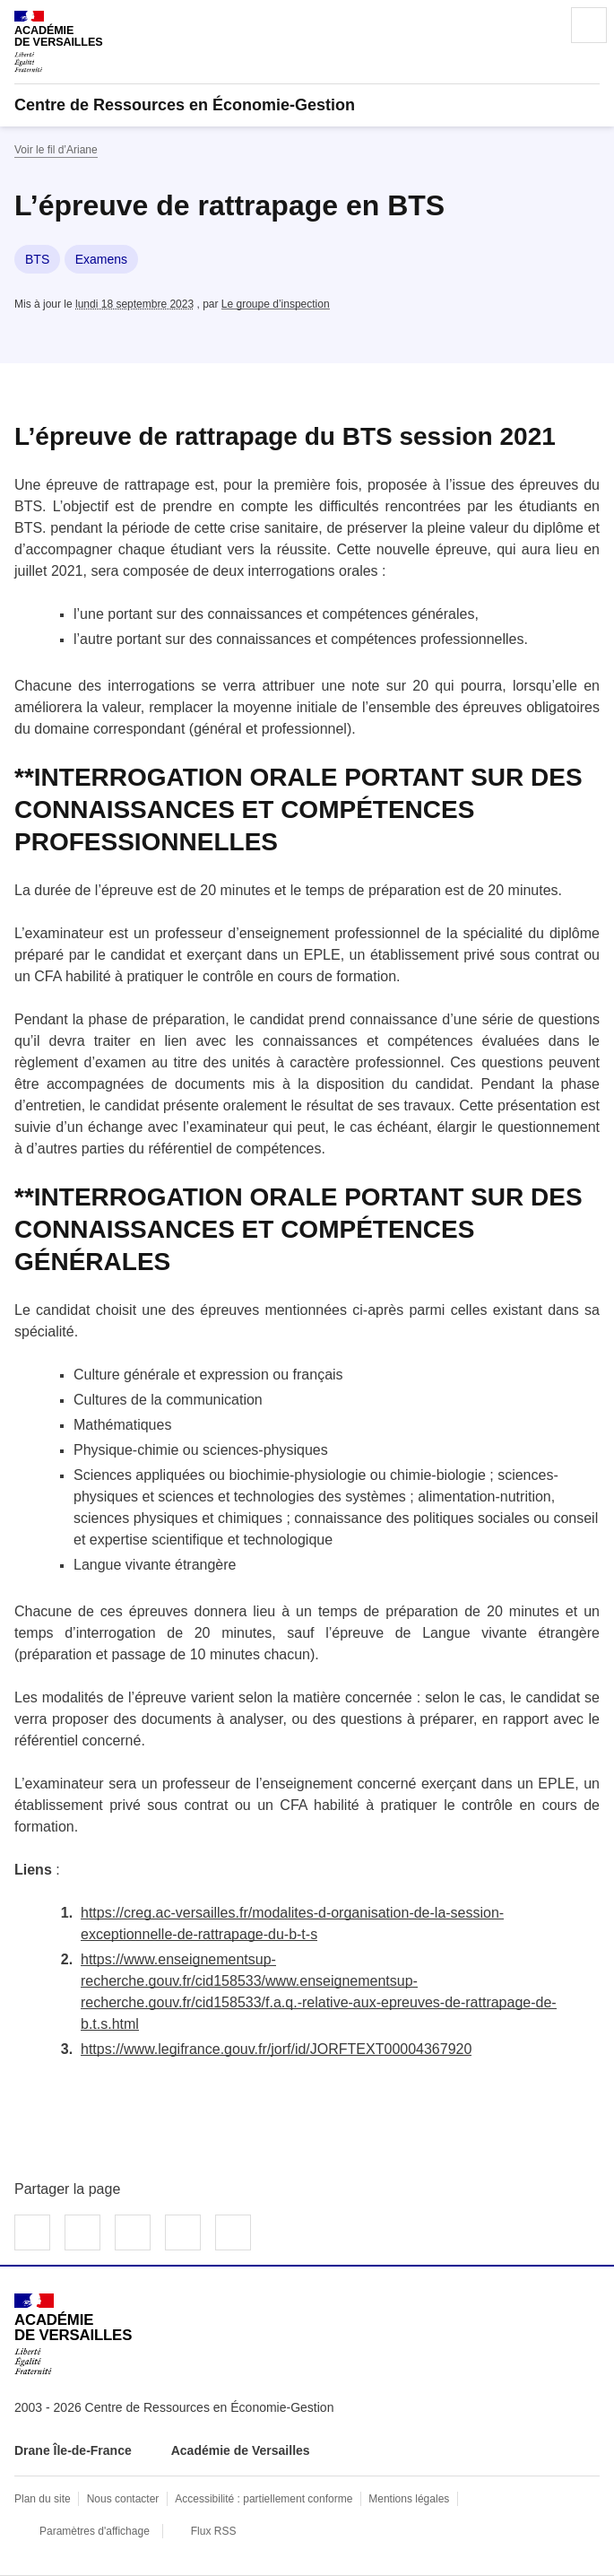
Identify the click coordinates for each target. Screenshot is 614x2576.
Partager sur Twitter (82, 2232)
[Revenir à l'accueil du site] (73, 2334)
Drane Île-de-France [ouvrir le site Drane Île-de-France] (73, 2450)
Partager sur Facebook (32, 2232)
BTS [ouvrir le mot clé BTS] (37, 259)
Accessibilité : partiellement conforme (263, 2499)
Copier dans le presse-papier (233, 2232)
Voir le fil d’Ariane (56, 150)
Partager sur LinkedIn (133, 2232)
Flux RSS (214, 2531)
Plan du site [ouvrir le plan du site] (42, 2499)
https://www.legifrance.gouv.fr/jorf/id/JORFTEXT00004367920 (276, 2049)
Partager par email (183, 2232)
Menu (589, 25)
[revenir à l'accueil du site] (307, 105)
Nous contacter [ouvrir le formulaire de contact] (123, 2499)
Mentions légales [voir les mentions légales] (408, 2499)
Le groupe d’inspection (275, 304)
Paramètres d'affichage (94, 2531)
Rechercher (539, 25)
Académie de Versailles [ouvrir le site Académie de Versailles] (240, 2450)
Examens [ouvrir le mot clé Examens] (101, 259)
